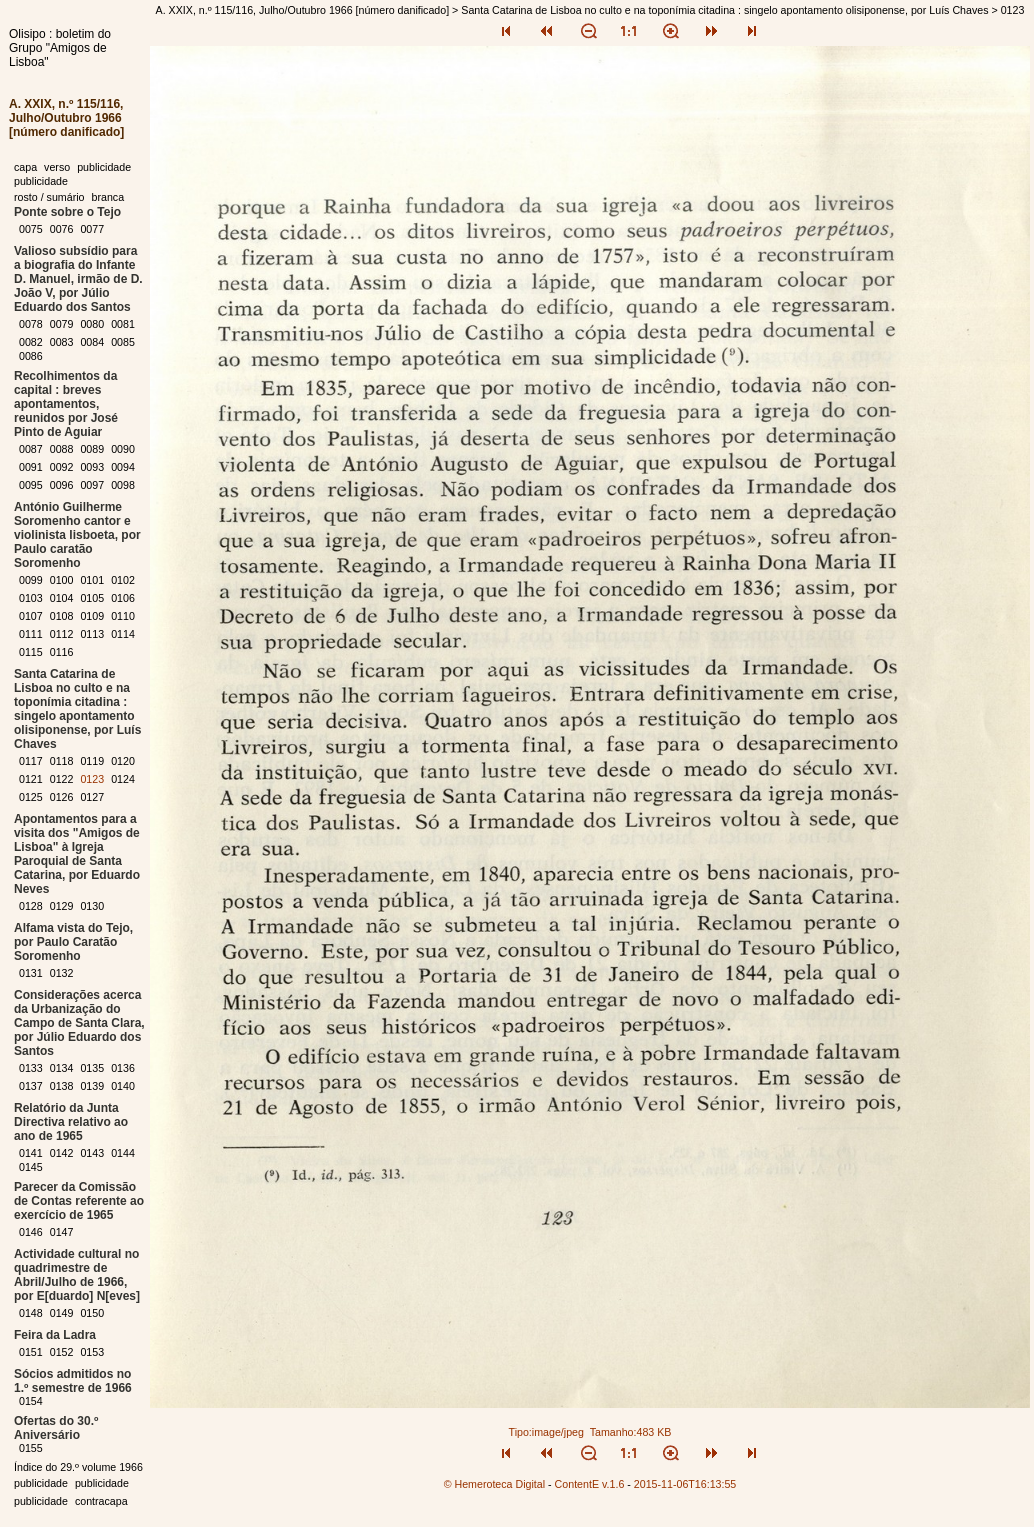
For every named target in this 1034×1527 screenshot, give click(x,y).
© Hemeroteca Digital (494, 1484)
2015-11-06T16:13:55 (685, 1484)
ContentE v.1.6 (590, 1484)
